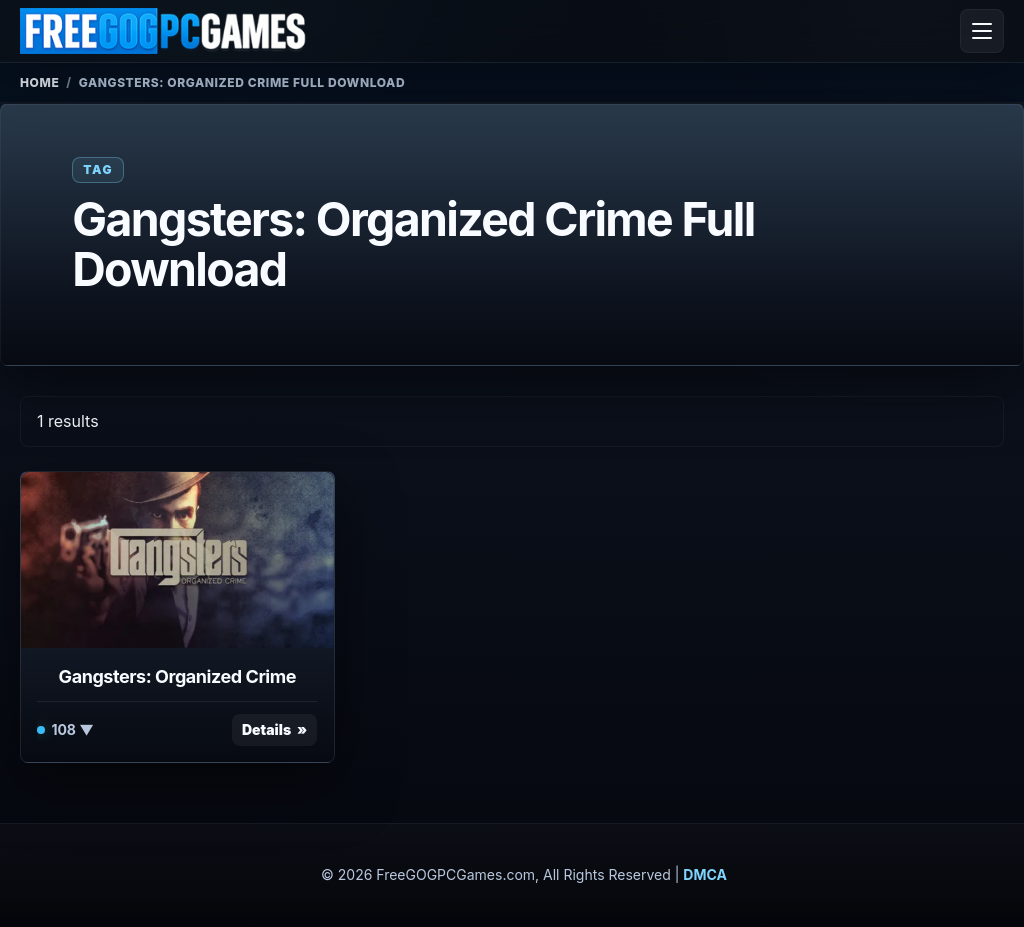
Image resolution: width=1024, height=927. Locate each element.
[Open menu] (982, 31)
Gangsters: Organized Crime (177, 676)
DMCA (705, 874)
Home (39, 82)
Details (266, 729)
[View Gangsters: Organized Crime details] (177, 560)
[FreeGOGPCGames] (164, 31)
